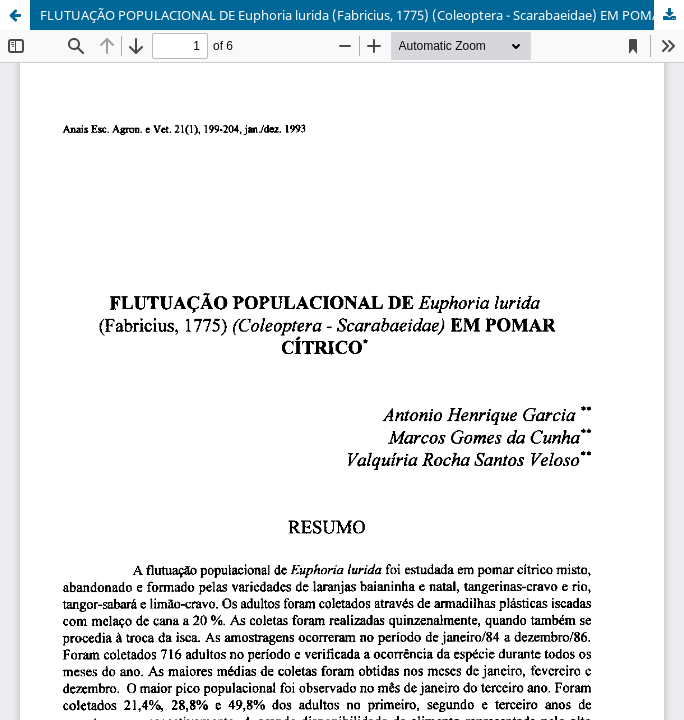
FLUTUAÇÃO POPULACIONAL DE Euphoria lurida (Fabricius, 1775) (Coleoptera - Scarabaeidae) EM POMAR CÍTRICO (362, 15)
